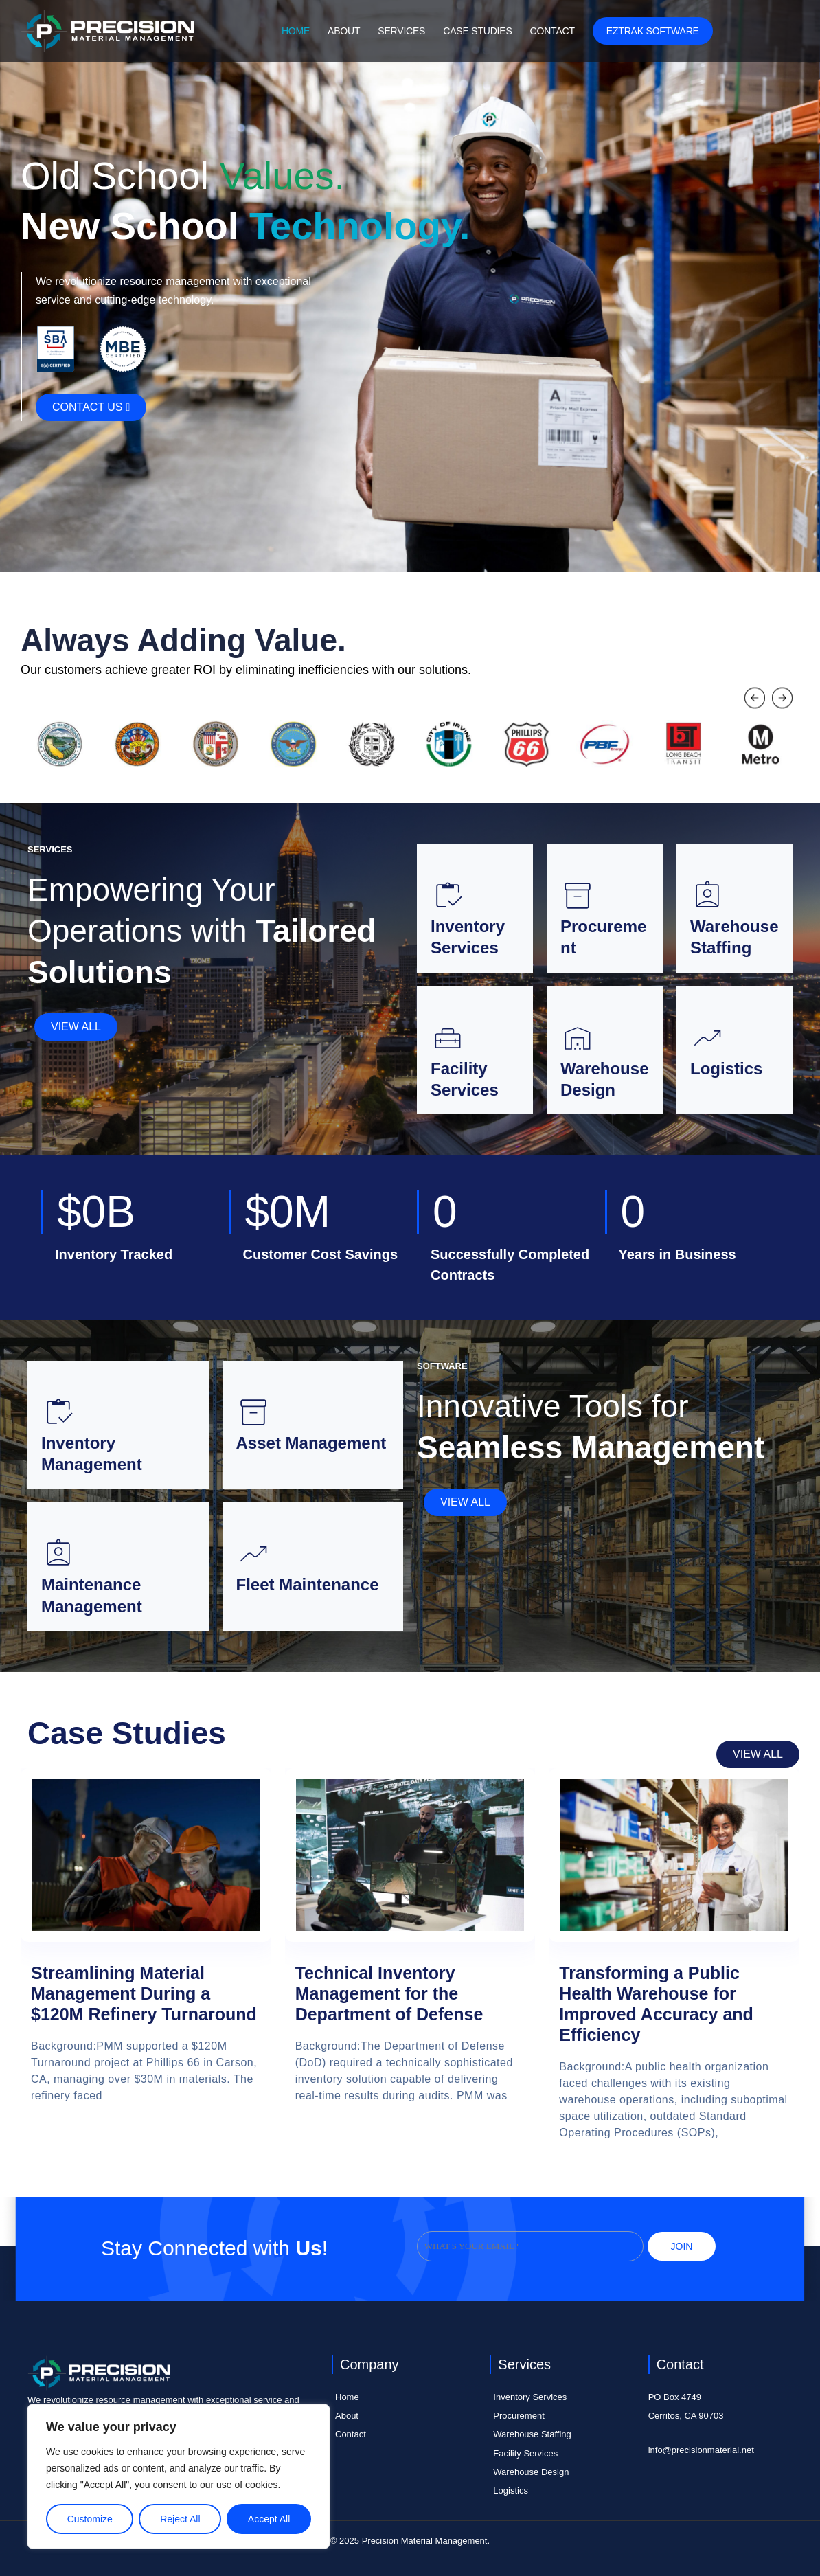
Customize (90, 2518)
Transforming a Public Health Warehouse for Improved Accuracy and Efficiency (656, 2003)
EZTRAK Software (652, 30)
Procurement (518, 2415)
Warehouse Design (531, 2472)
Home (296, 30)
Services (401, 30)
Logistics (510, 2490)
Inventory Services (530, 2397)
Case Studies (477, 30)
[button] (754, 700)
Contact (552, 30)
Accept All (269, 2518)
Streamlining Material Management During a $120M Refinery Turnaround (144, 1993)
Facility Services (525, 2453)
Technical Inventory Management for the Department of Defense (389, 1993)
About (344, 30)
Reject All (180, 2518)
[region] (178, 2476)
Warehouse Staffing (532, 2434)
